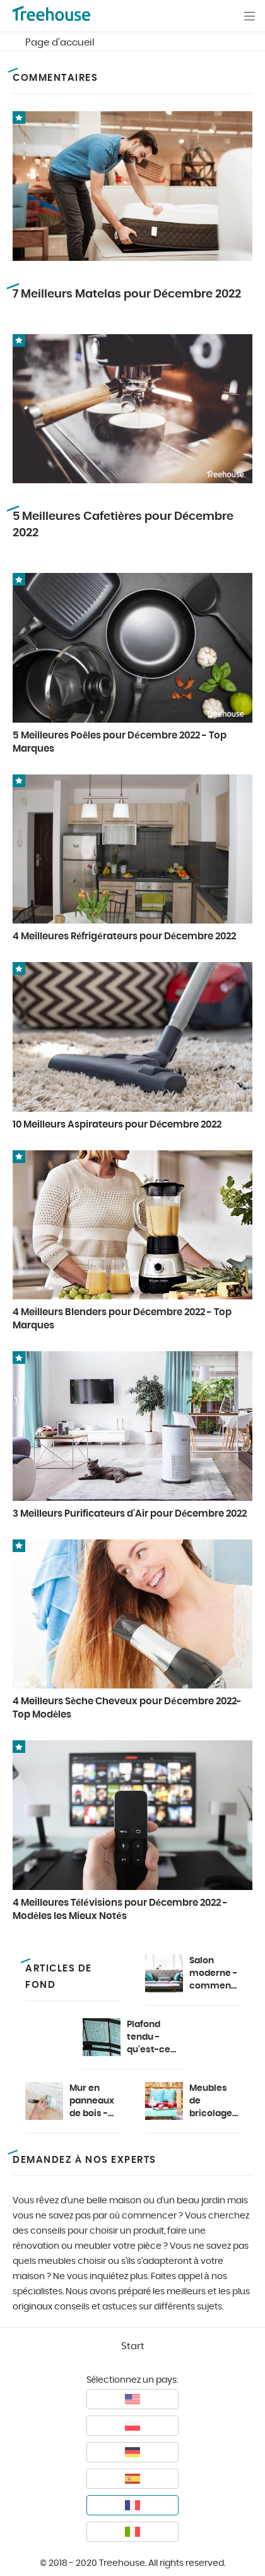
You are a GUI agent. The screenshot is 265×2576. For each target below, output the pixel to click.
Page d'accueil (60, 42)
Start (132, 2346)
